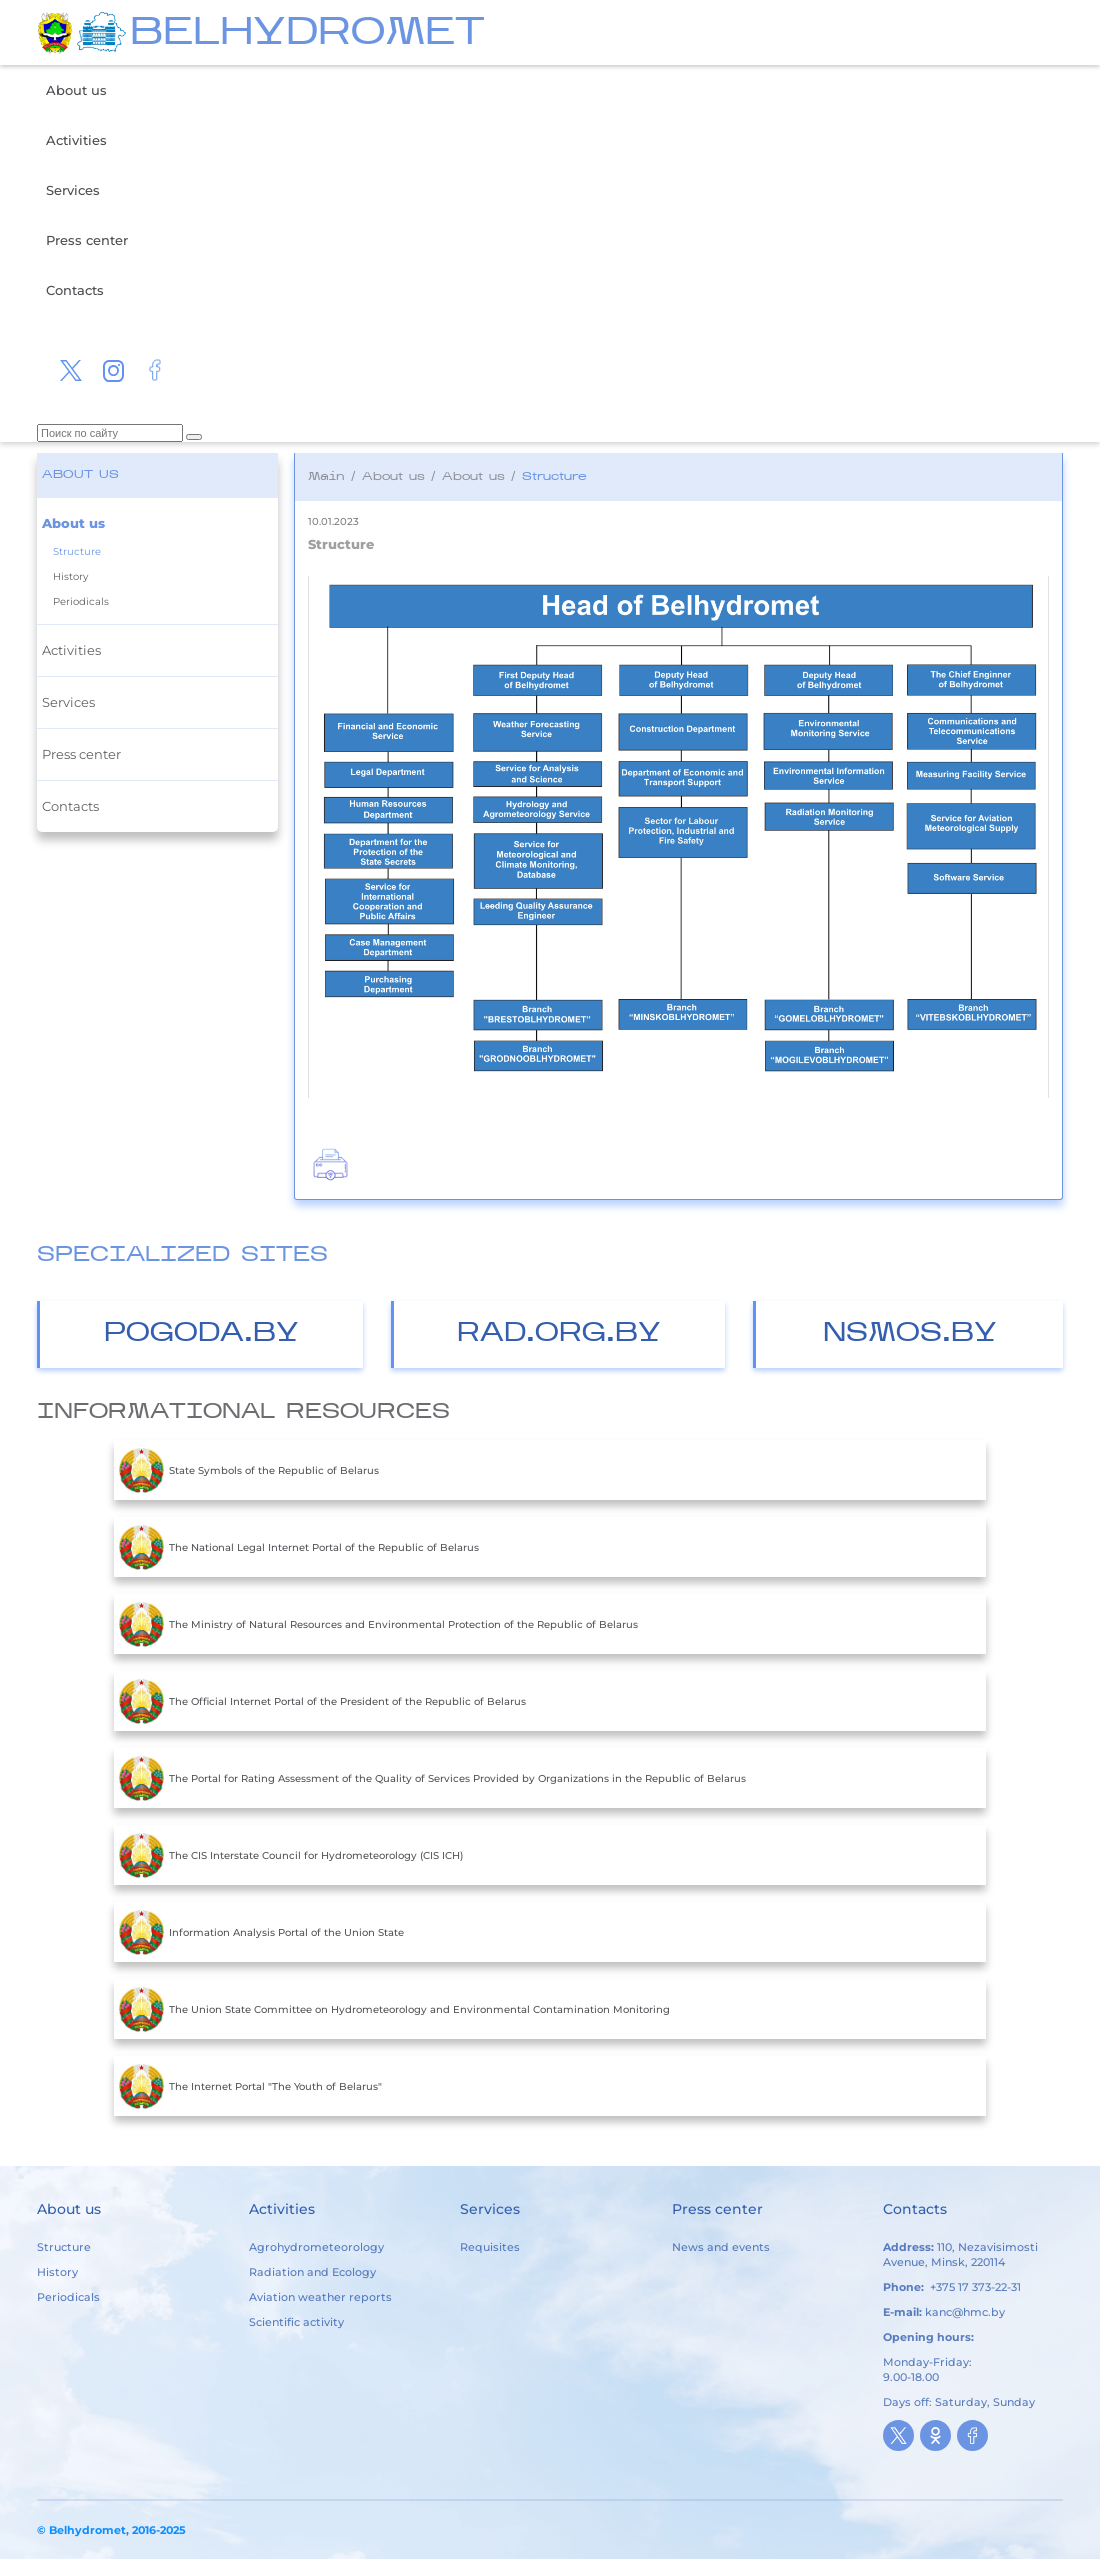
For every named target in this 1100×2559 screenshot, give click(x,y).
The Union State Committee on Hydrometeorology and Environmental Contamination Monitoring (394, 2009)
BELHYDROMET (307, 34)
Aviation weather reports (320, 2297)
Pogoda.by (201, 1334)
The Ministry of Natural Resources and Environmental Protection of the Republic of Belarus (378, 1624)
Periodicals (81, 601)
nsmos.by (910, 1334)
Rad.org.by (559, 1334)
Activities (76, 140)
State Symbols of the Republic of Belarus (249, 1470)
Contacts (75, 290)
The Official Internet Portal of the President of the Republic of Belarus (322, 1701)
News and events (721, 2247)
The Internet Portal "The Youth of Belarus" (250, 2086)
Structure (77, 551)
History (70, 576)
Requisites (490, 2247)
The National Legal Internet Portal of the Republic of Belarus (299, 1547)
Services (73, 190)
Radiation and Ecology (312, 2272)
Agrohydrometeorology (316, 2247)
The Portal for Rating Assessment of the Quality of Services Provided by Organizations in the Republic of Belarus (432, 1778)
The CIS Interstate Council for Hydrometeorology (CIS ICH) (291, 1855)
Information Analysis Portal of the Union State (261, 1932)
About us (76, 90)
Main (326, 477)
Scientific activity (296, 2322)
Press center (87, 240)
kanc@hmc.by (965, 2312)
